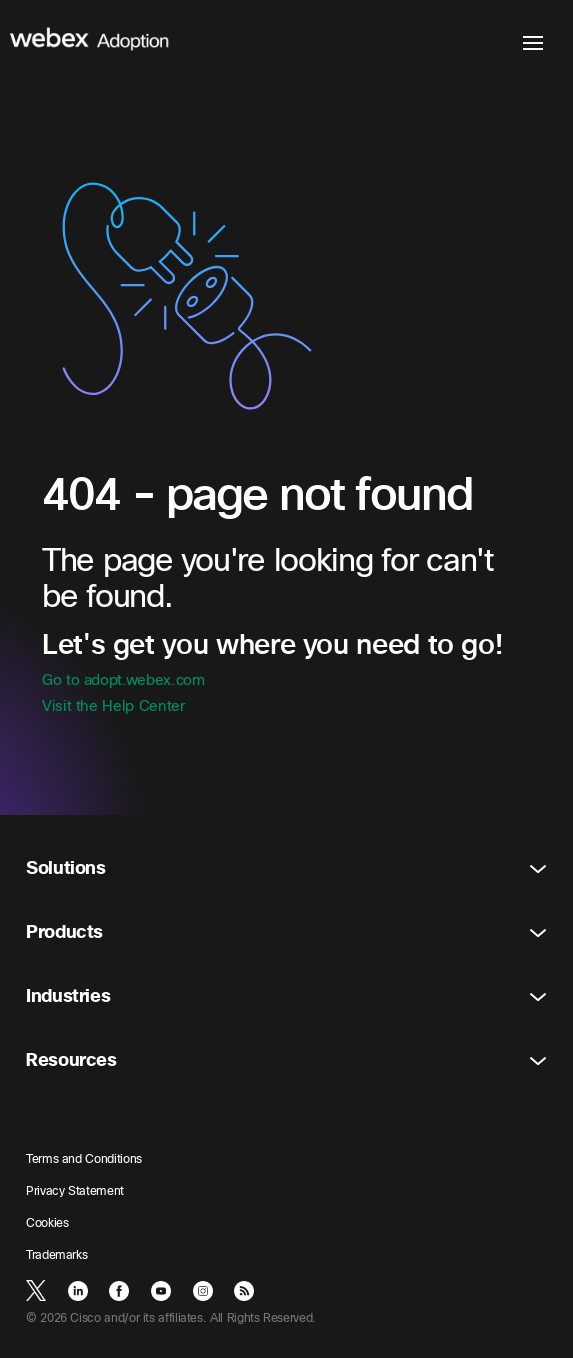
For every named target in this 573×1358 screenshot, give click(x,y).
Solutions (286, 868)
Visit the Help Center (113, 706)
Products (286, 932)
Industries (286, 996)
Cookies (47, 1223)
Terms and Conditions (84, 1159)
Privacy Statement (75, 1191)
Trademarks (56, 1255)
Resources (286, 1060)
